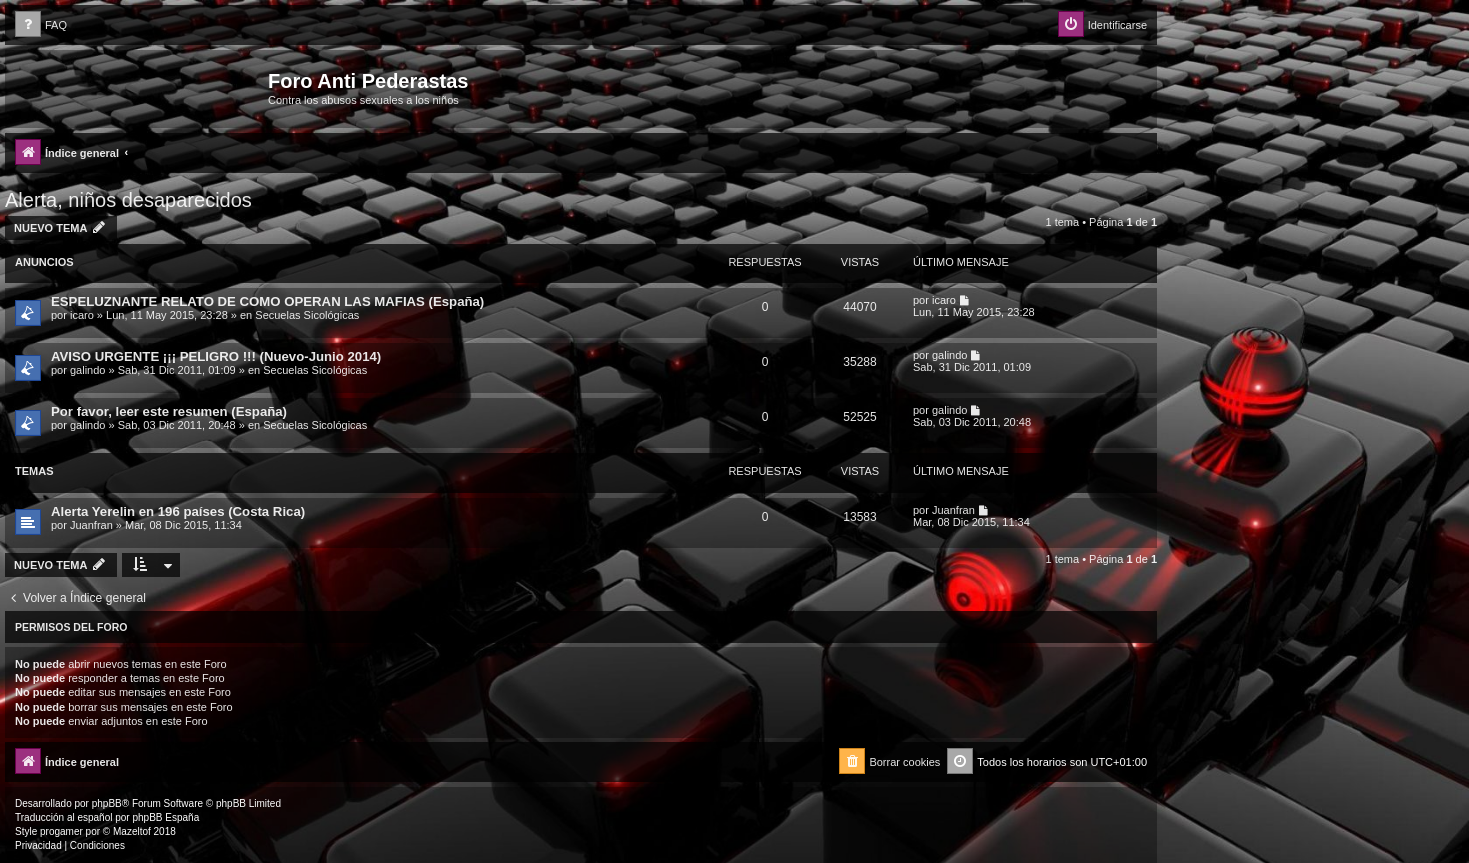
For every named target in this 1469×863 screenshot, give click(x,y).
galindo (87, 370)
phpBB (107, 803)
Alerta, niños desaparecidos (128, 200)
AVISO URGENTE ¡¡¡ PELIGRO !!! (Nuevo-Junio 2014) (216, 356)
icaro (82, 315)
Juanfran (91, 525)
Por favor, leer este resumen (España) (169, 411)
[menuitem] (41, 25)
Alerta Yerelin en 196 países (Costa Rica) (178, 511)
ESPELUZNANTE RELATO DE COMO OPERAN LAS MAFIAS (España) (267, 301)
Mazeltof (132, 831)
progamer (61, 831)
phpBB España (165, 817)
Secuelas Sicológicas (307, 315)
